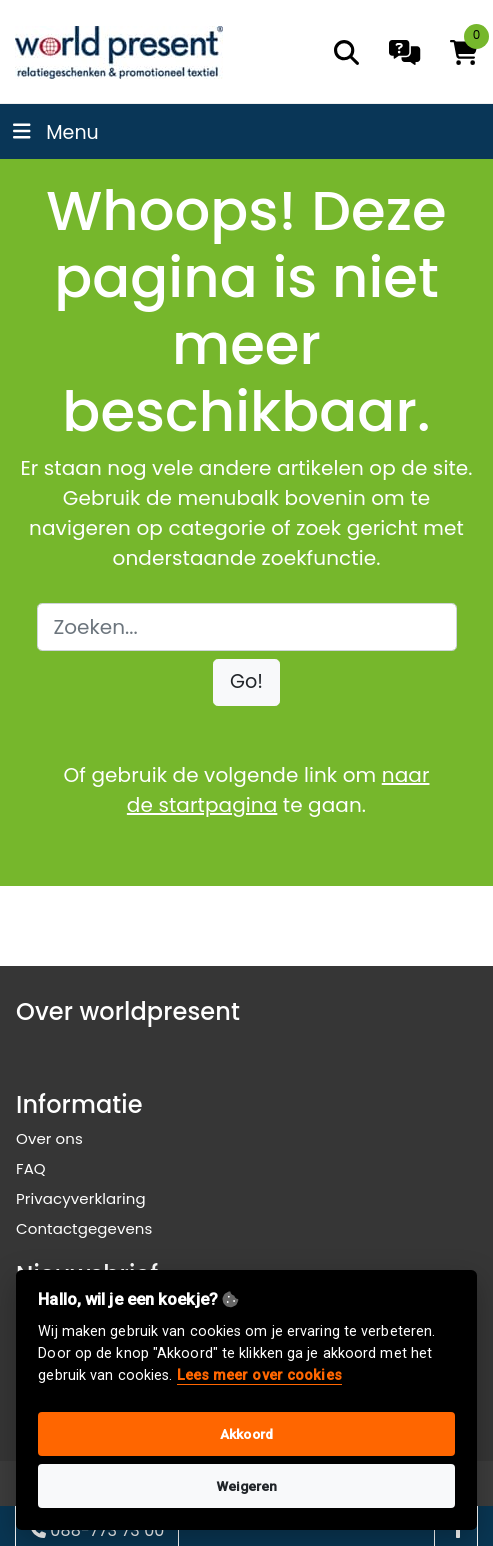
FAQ (31, 1168)
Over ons (49, 1138)
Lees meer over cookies (259, 1375)
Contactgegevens (84, 1228)
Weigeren (247, 1486)
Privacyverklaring (81, 1198)
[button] (246, 682)
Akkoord (246, 1434)
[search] (346, 52)
